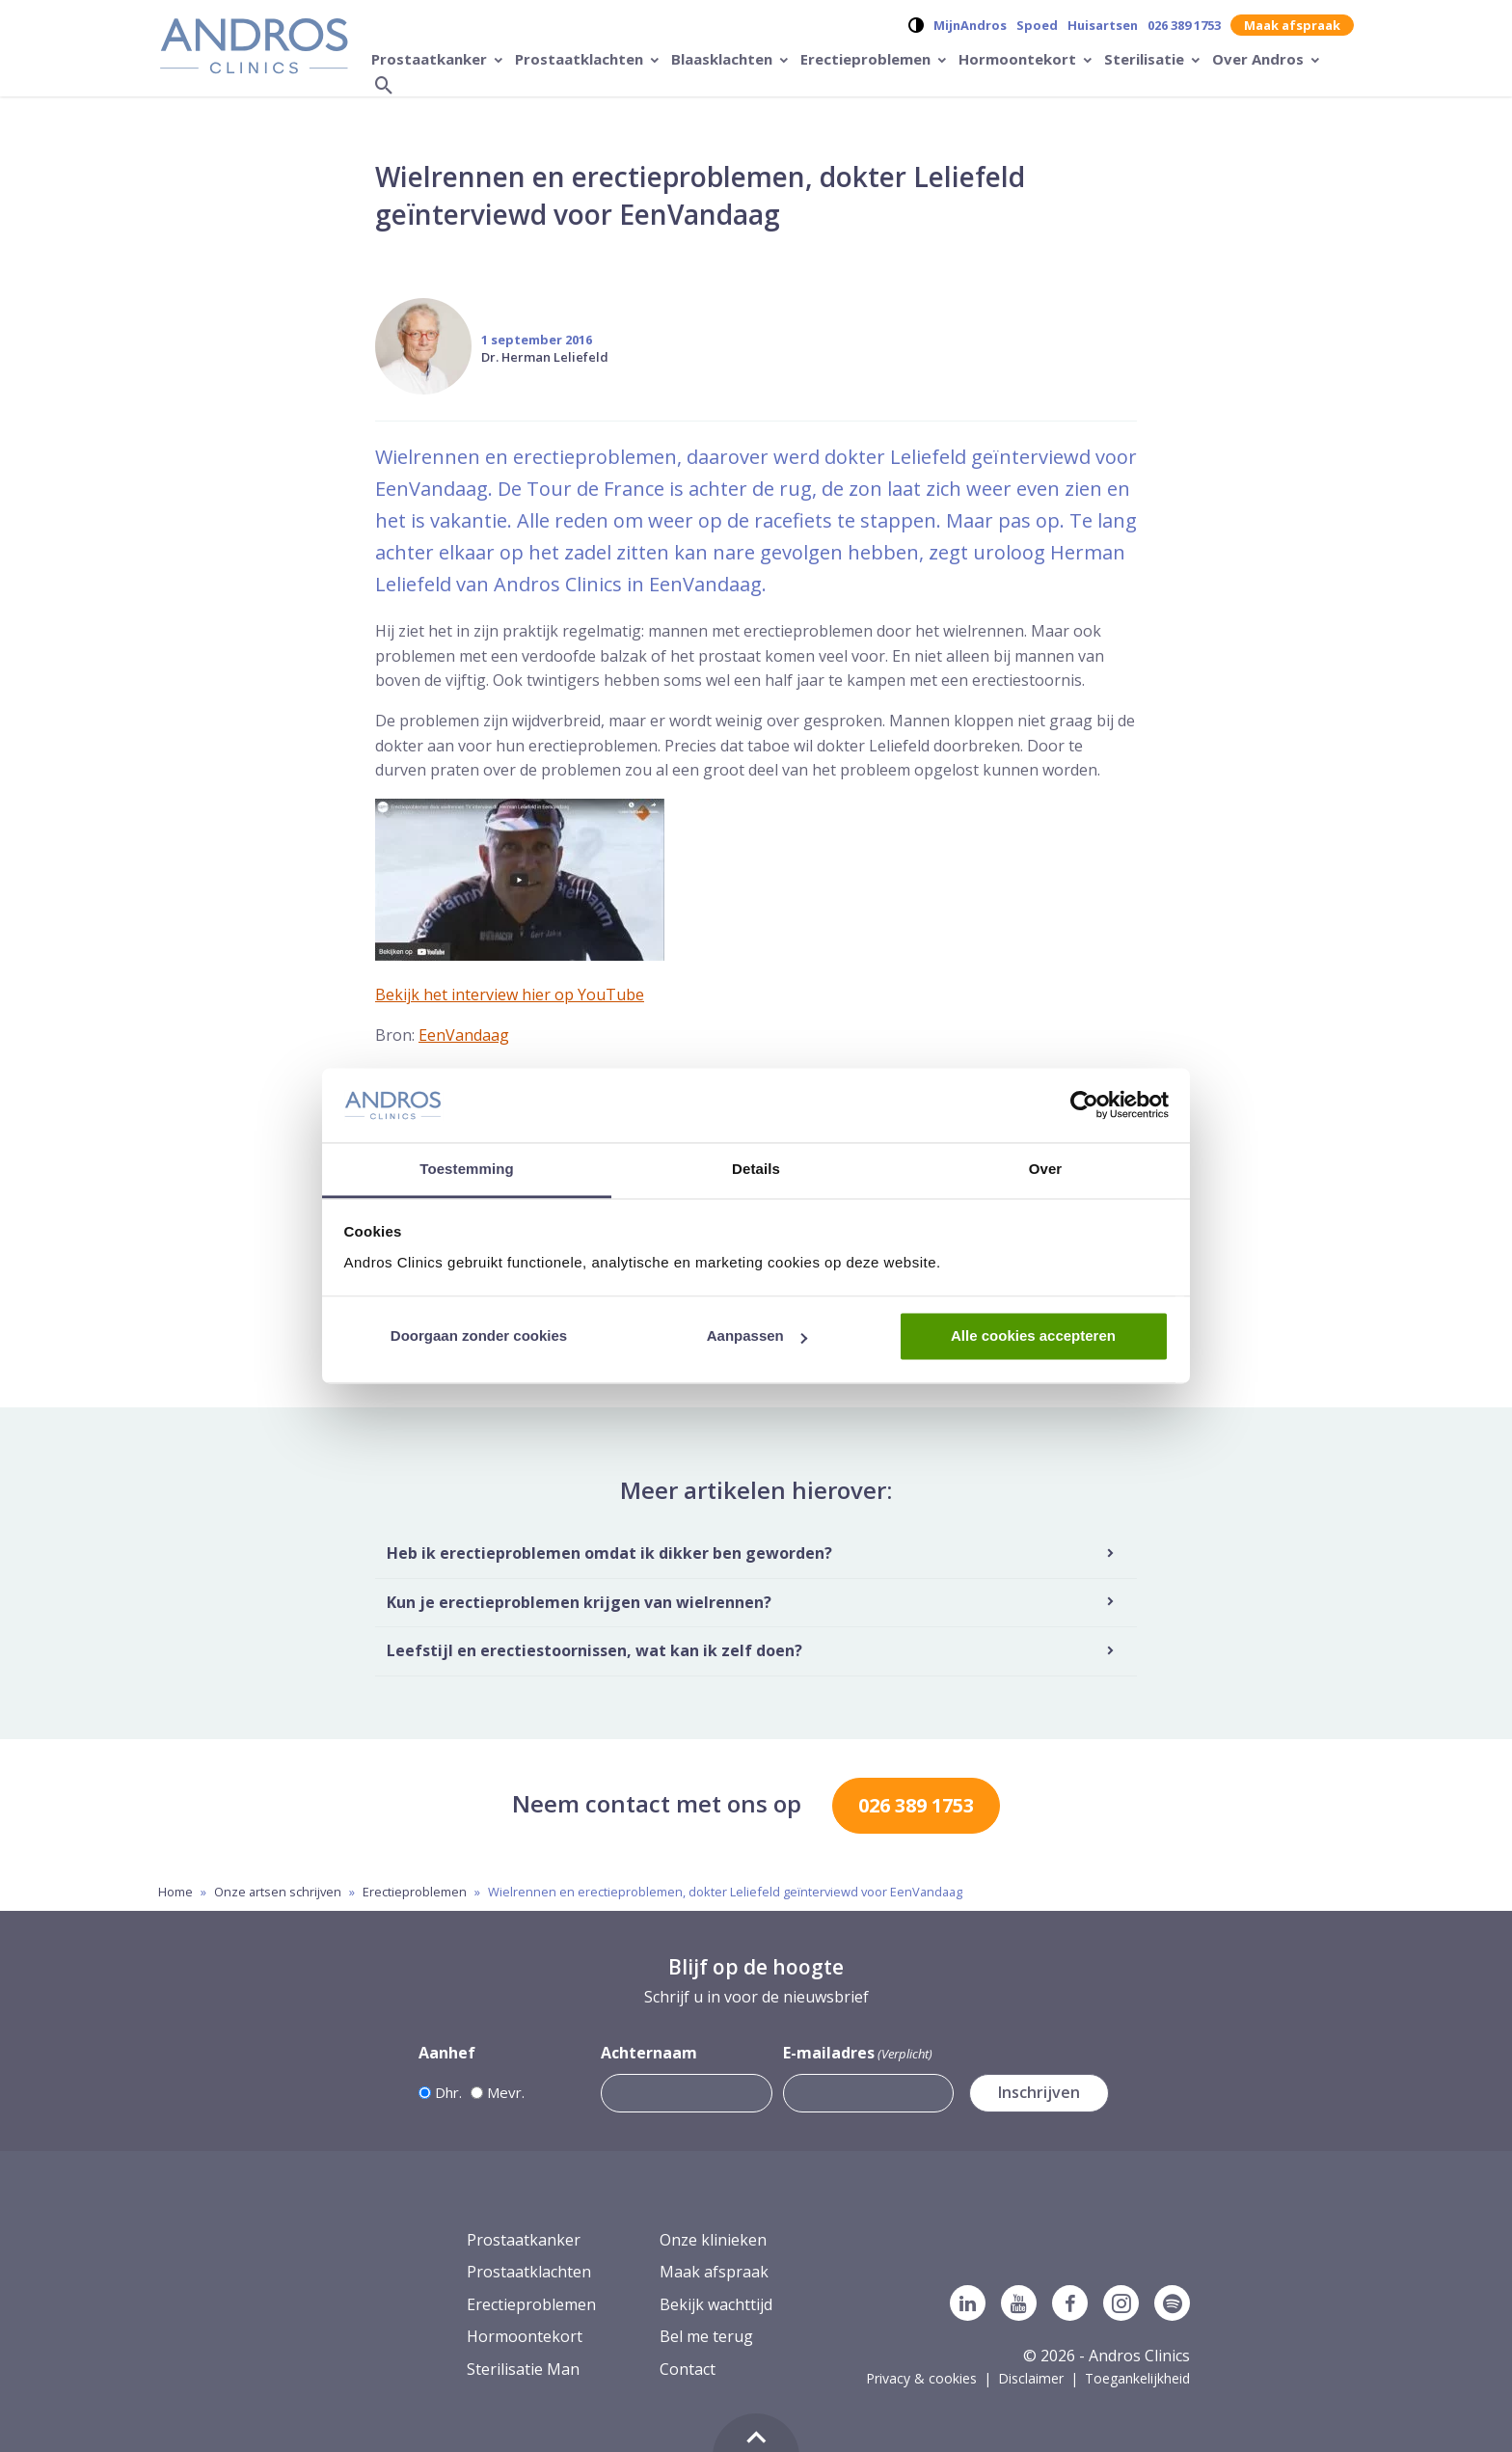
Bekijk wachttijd (716, 2304)
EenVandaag (463, 1035)
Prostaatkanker (431, 58)
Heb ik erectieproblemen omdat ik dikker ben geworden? (609, 1553)
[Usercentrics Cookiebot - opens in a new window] (1084, 1105)
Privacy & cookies (921, 2378)
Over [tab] (1046, 1168)
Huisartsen (1102, 25)
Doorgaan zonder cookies (479, 1336)
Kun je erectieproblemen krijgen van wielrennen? (579, 1602)
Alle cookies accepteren (1033, 1336)
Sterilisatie (1146, 58)
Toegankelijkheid (1137, 2378)
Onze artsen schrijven (277, 1891)
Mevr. (506, 2092)
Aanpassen (757, 1336)
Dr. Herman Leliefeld (544, 357)
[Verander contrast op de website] (916, 25)
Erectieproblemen (867, 58)
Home (175, 1891)
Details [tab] (756, 1168)
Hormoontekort (1019, 58)
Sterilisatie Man (523, 2369)
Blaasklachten (723, 58)
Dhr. (448, 2092)
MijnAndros (970, 25)
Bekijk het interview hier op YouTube (509, 994)
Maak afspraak (1292, 25)
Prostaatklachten (581, 58)
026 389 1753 (1184, 25)
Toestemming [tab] (466, 1168)
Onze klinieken (713, 2239)
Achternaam (649, 2052)
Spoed (1037, 25)
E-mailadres (857, 2053)
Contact (688, 2369)
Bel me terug (706, 2336)
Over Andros (1260, 58)
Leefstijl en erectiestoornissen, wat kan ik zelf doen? (594, 1650)
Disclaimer (1031, 2378)
